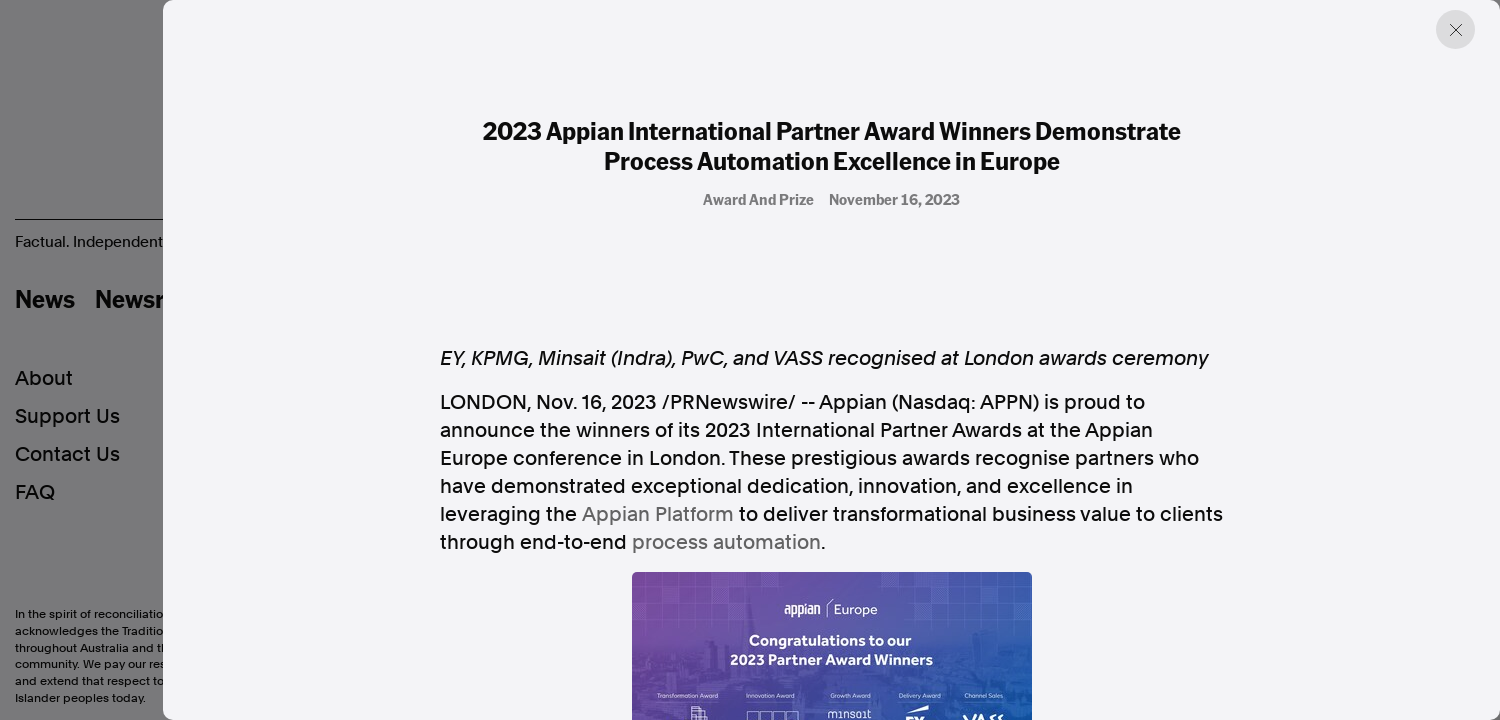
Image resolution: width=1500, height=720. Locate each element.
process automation (726, 542)
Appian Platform (658, 514)
